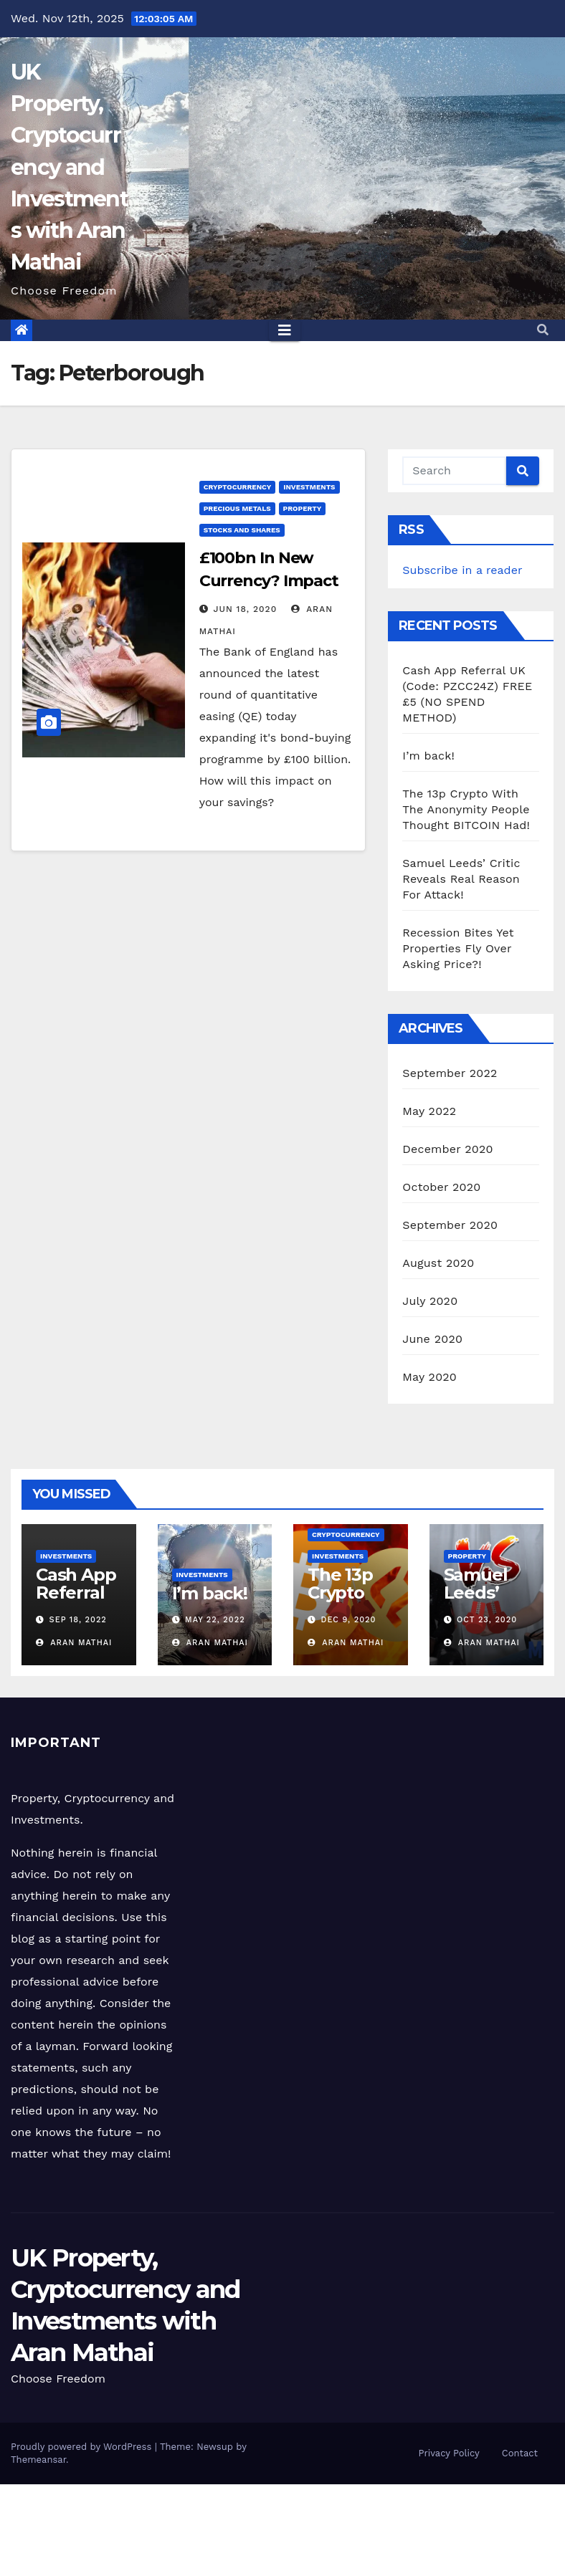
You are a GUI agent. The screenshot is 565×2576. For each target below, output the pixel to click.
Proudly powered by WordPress (83, 2446)
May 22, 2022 (215, 1619)
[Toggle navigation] (284, 330)
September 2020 (450, 1225)
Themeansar (38, 2459)
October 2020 (441, 1187)
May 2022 (429, 1111)
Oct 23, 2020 (487, 1619)
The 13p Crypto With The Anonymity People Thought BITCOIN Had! (466, 809)
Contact (520, 2453)
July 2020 (429, 1301)
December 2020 (447, 1149)
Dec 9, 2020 (348, 1619)
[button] (543, 330)
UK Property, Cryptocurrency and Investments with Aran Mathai (69, 167)
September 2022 (449, 1073)
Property (302, 508)
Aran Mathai (74, 1642)
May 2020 (429, 1377)
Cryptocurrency (238, 487)
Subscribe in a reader (462, 570)
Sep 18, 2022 (78, 1619)
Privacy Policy (449, 2453)
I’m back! (428, 755)
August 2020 (438, 1263)
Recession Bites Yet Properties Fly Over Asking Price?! (457, 948)
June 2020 (432, 1339)
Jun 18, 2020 (245, 609)
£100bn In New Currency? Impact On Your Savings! (268, 580)
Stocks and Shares (242, 530)
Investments (309, 487)
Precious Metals (237, 508)
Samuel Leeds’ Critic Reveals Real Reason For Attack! (461, 878)
